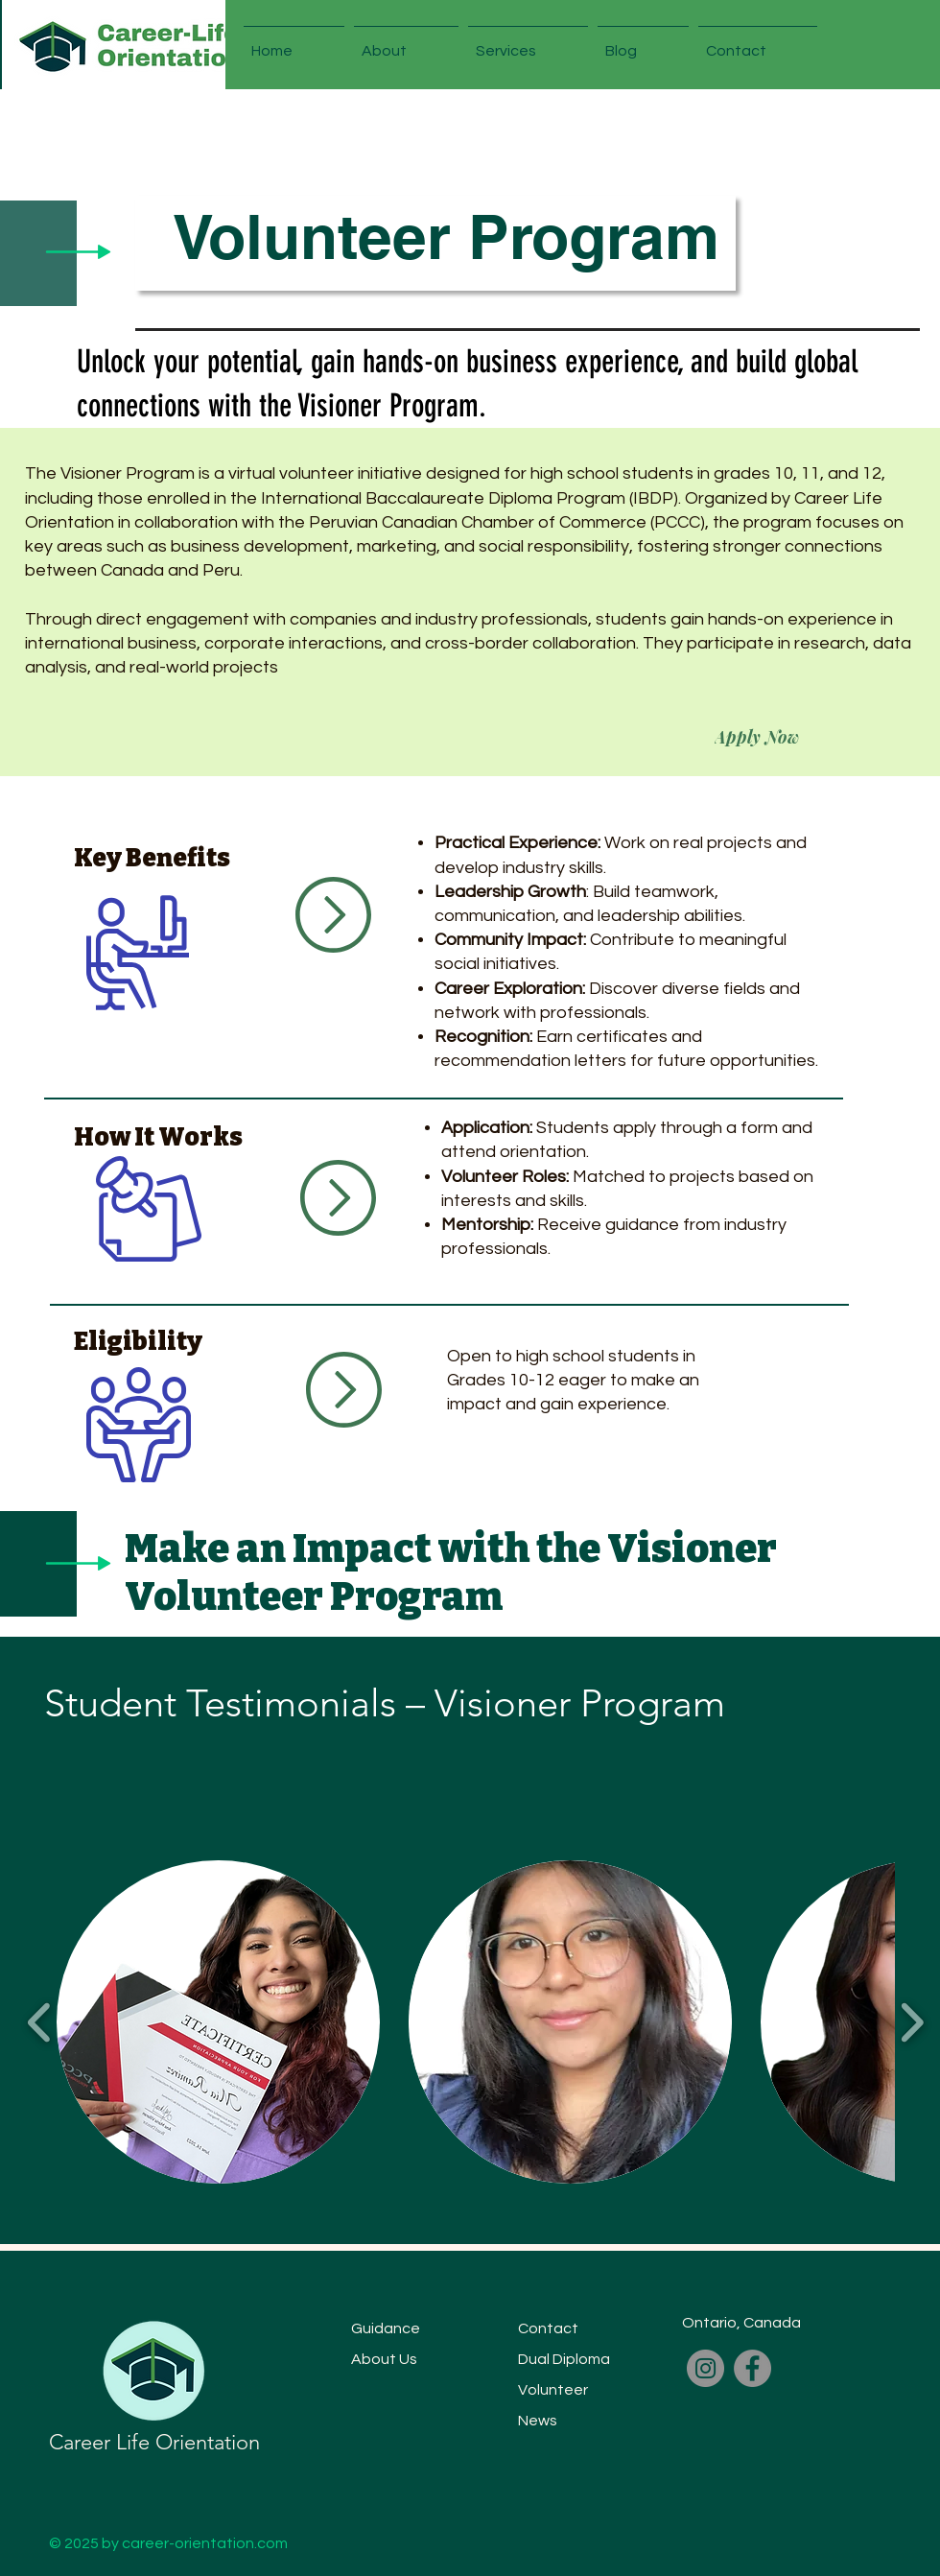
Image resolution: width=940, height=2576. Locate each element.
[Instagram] (705, 2368)
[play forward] (911, 2021)
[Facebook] (752, 2368)
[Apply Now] (756, 737)
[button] (406, 42)
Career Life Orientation (154, 2442)
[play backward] (39, 2021)
